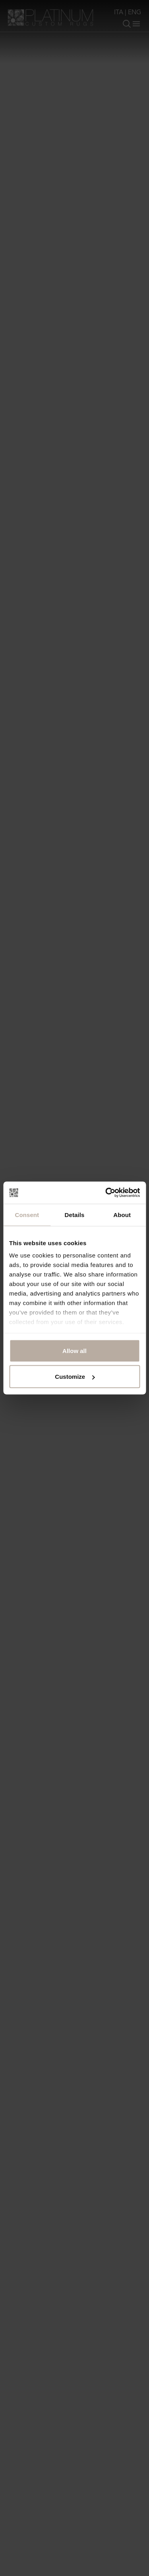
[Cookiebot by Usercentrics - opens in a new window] (106, 1193)
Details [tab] (75, 1214)
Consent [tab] (27, 1214)
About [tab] (122, 1214)
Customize (75, 1376)
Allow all (74, 1350)
